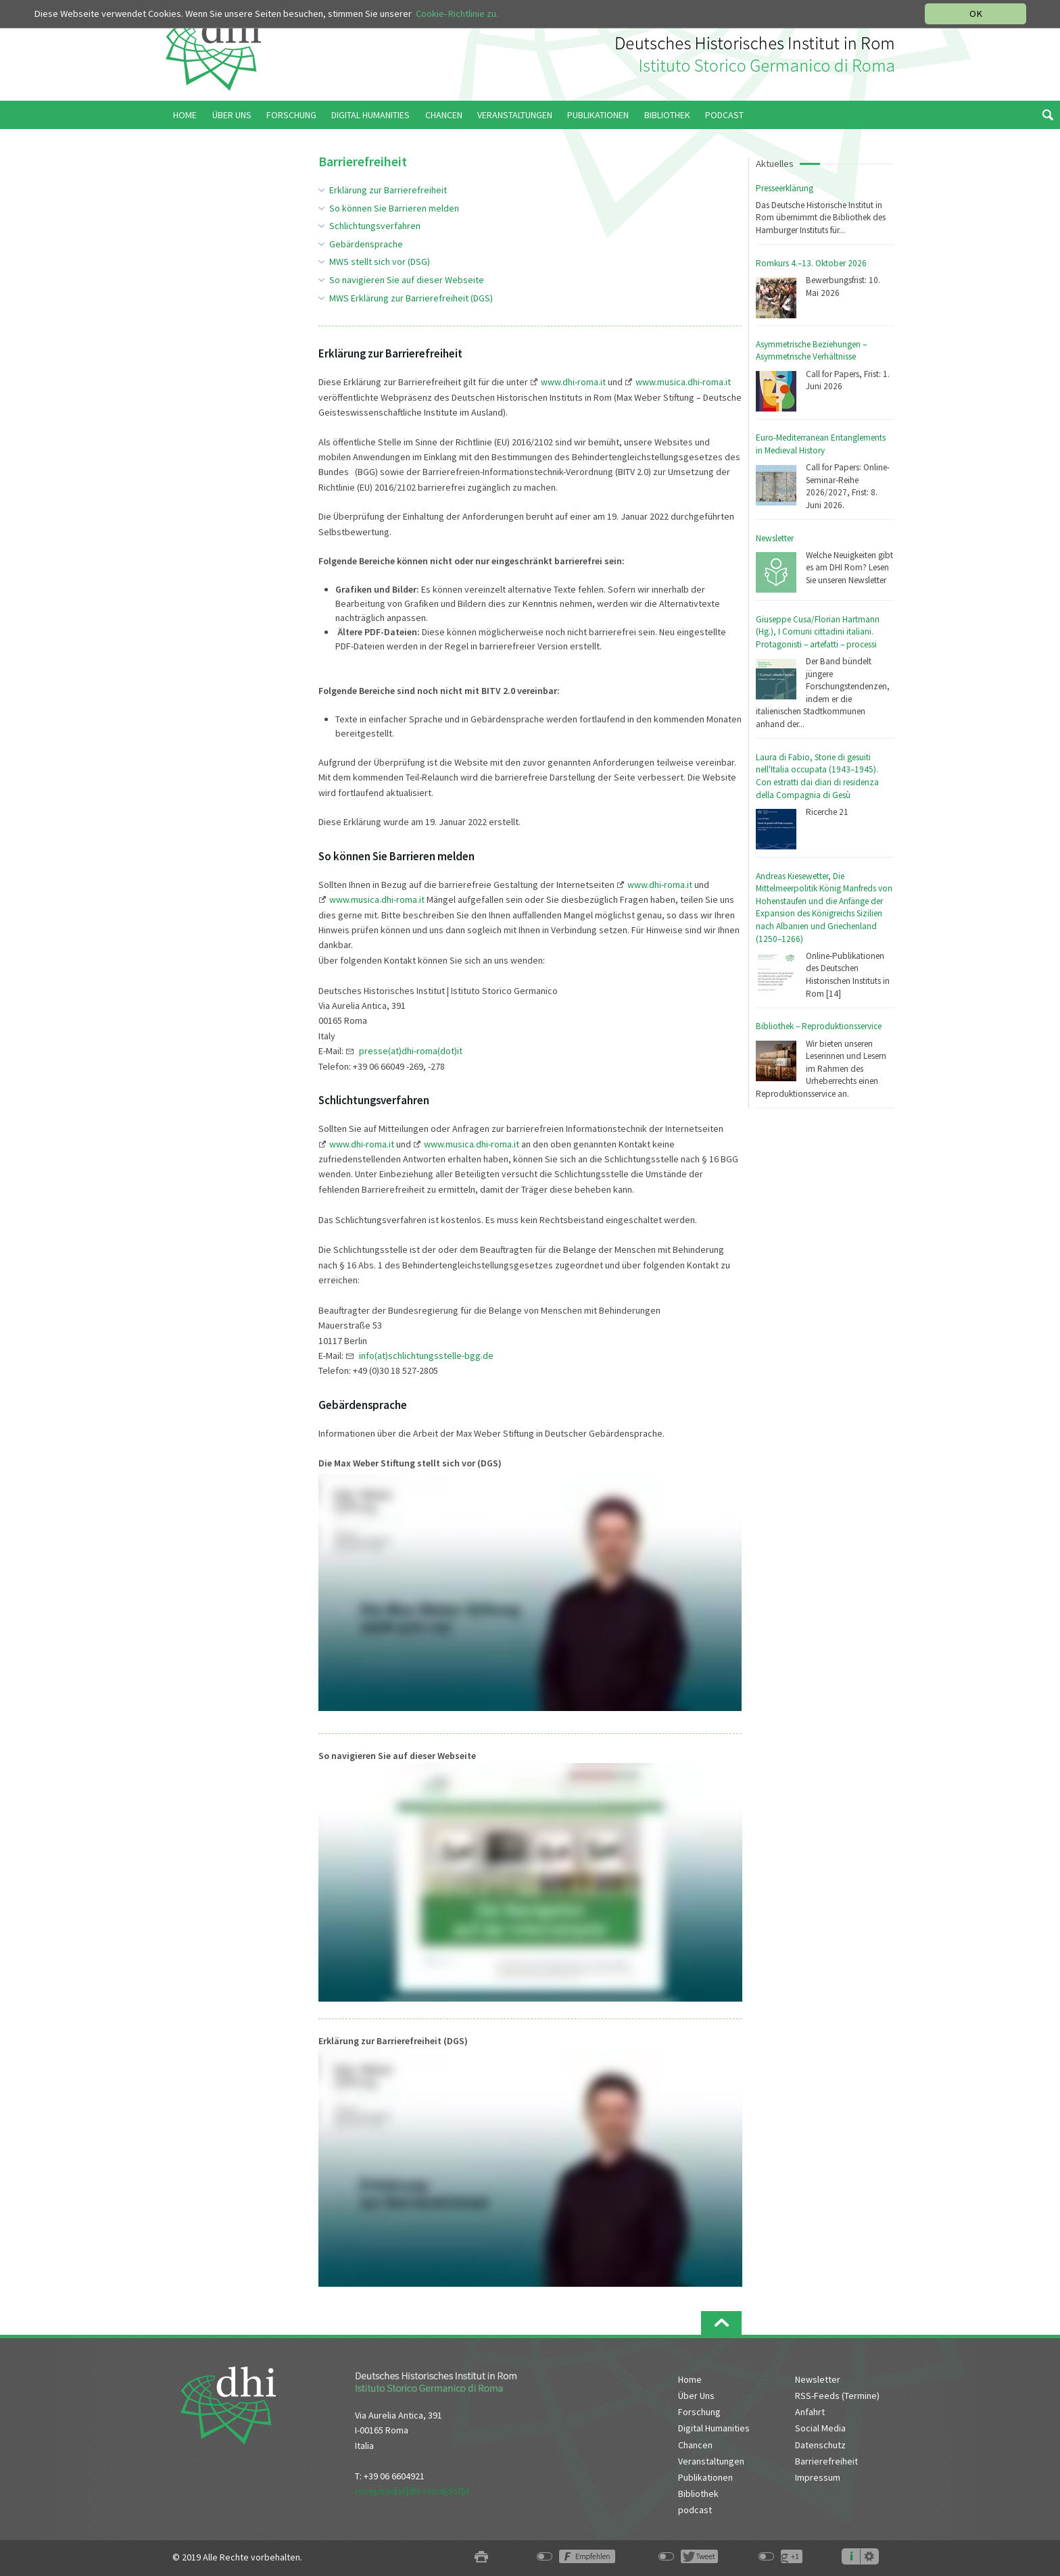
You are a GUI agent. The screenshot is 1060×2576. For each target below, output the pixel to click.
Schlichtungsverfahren (374, 226)
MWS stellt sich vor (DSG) (379, 261)
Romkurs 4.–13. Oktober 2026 (811, 263)
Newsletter (775, 538)
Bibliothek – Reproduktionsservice (819, 1026)
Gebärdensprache (366, 244)
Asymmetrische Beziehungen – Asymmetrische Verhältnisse (811, 351)
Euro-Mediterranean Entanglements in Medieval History (821, 444)
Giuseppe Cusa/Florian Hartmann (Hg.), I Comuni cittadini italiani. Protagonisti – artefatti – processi (818, 632)
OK (975, 13)
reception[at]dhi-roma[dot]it (412, 2491)
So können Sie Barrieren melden (394, 208)
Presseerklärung (784, 188)
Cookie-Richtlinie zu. (457, 13)
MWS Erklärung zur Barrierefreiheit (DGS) (411, 298)
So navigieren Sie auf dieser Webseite (406, 280)
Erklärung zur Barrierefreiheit (388, 190)
